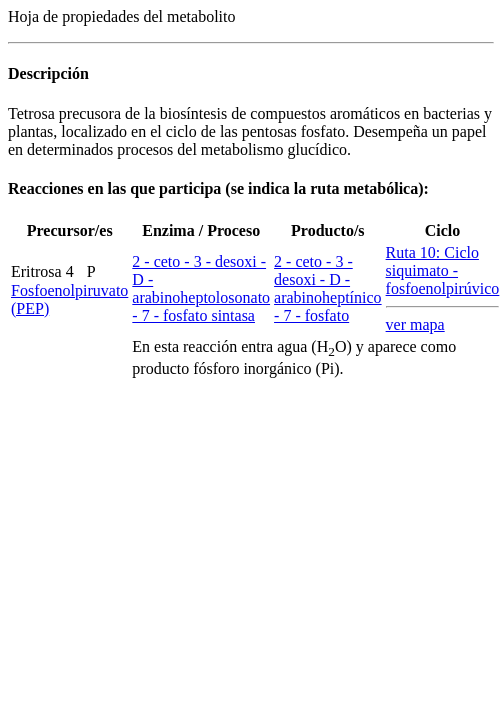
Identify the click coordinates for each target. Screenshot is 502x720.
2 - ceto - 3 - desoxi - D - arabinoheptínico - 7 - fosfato (328, 288)
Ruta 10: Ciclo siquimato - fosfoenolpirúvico (443, 270)
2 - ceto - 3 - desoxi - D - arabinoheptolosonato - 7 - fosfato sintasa (201, 288)
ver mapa (415, 324)
